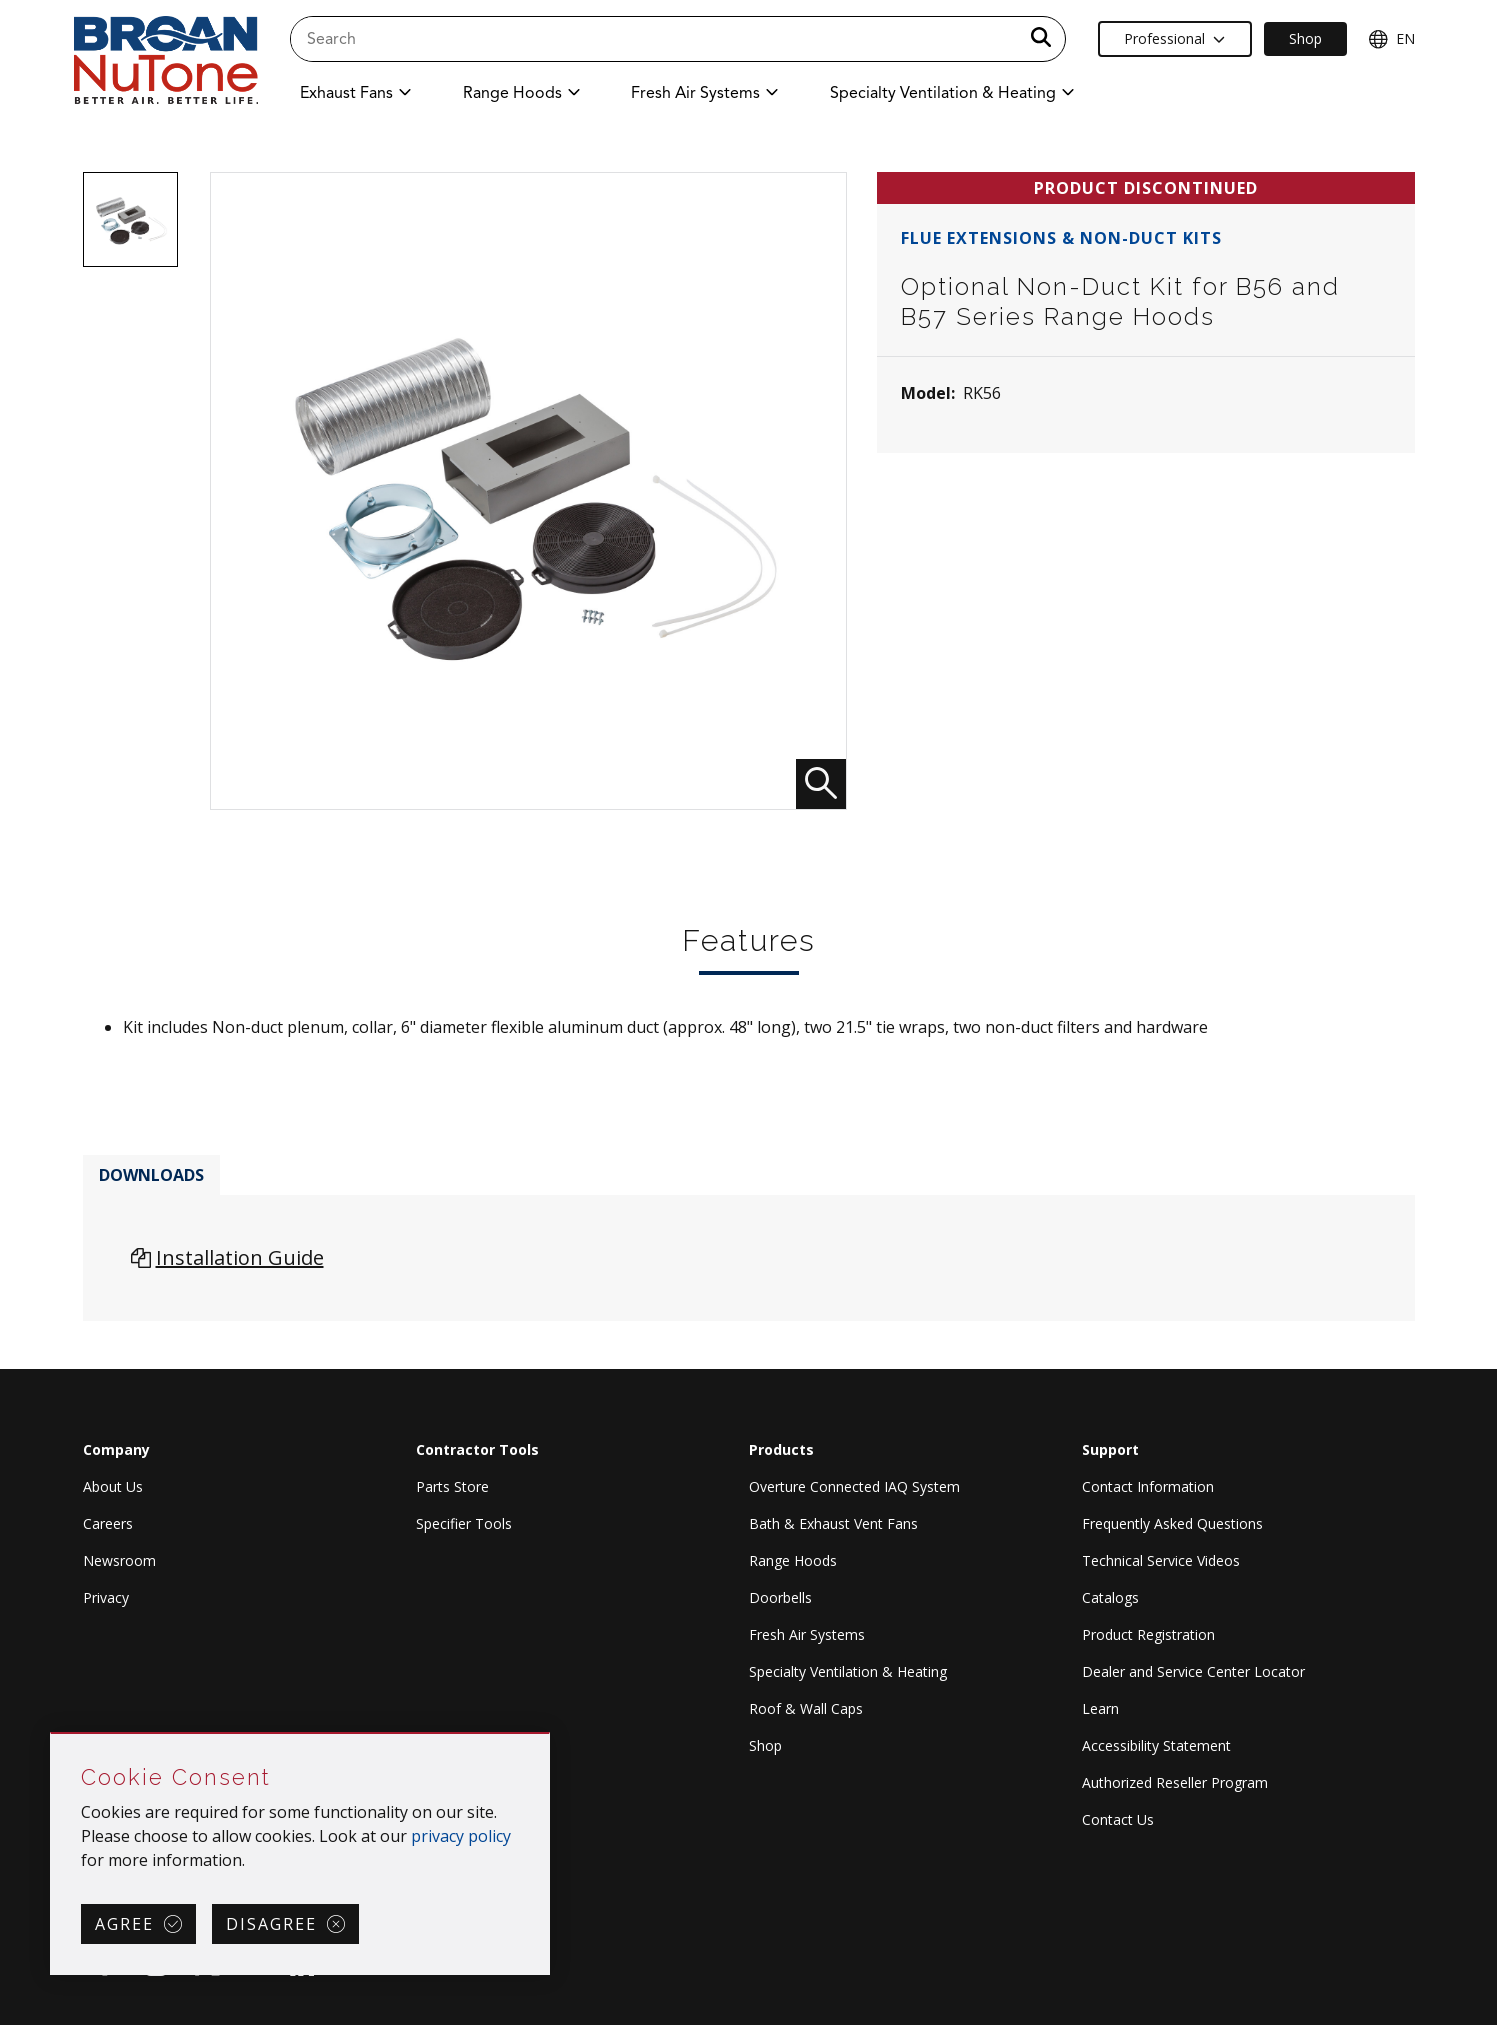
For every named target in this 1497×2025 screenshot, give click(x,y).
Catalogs (1110, 1597)
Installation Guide (240, 1257)
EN (1391, 39)
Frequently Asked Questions (1172, 1523)
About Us (113, 1486)
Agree (124, 1924)
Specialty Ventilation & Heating (848, 1671)
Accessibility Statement (1156, 1745)
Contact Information (1148, 1486)
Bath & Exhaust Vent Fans (833, 1523)
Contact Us (1118, 1819)
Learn (1100, 1708)
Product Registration (1148, 1634)
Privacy (106, 1597)
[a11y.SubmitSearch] (1041, 39)
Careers (108, 1523)
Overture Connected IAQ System (854, 1486)
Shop (765, 1745)
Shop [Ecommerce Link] (1305, 38)
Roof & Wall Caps (806, 1708)
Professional (1174, 38)
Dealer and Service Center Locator (1193, 1671)
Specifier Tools (464, 1523)
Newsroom (119, 1560)
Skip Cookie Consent (51, 1734)
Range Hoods (793, 1560)
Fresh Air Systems (807, 1634)
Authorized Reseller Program (1175, 1782)
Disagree (271, 1924)
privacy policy (461, 1836)
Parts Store (452, 1486)
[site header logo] (166, 61)
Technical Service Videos (1161, 1560)
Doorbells (780, 1597)
